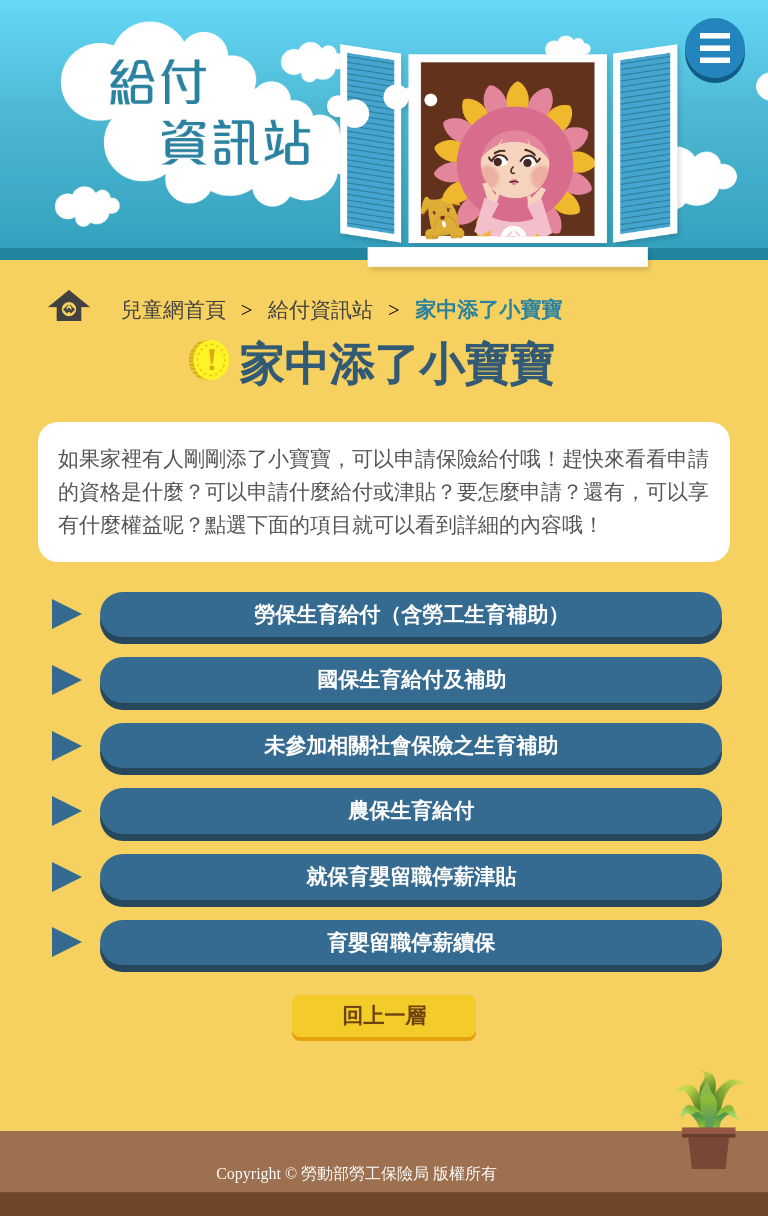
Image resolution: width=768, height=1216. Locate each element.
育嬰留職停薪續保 (411, 942)
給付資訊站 (320, 309)
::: (69, 305)
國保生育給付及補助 (411, 679)
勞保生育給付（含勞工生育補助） (411, 614)
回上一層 (384, 1015)
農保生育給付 (411, 810)
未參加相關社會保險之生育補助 (411, 745)
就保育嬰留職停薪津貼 (411, 876)
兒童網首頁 (173, 309)
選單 (715, 48)
